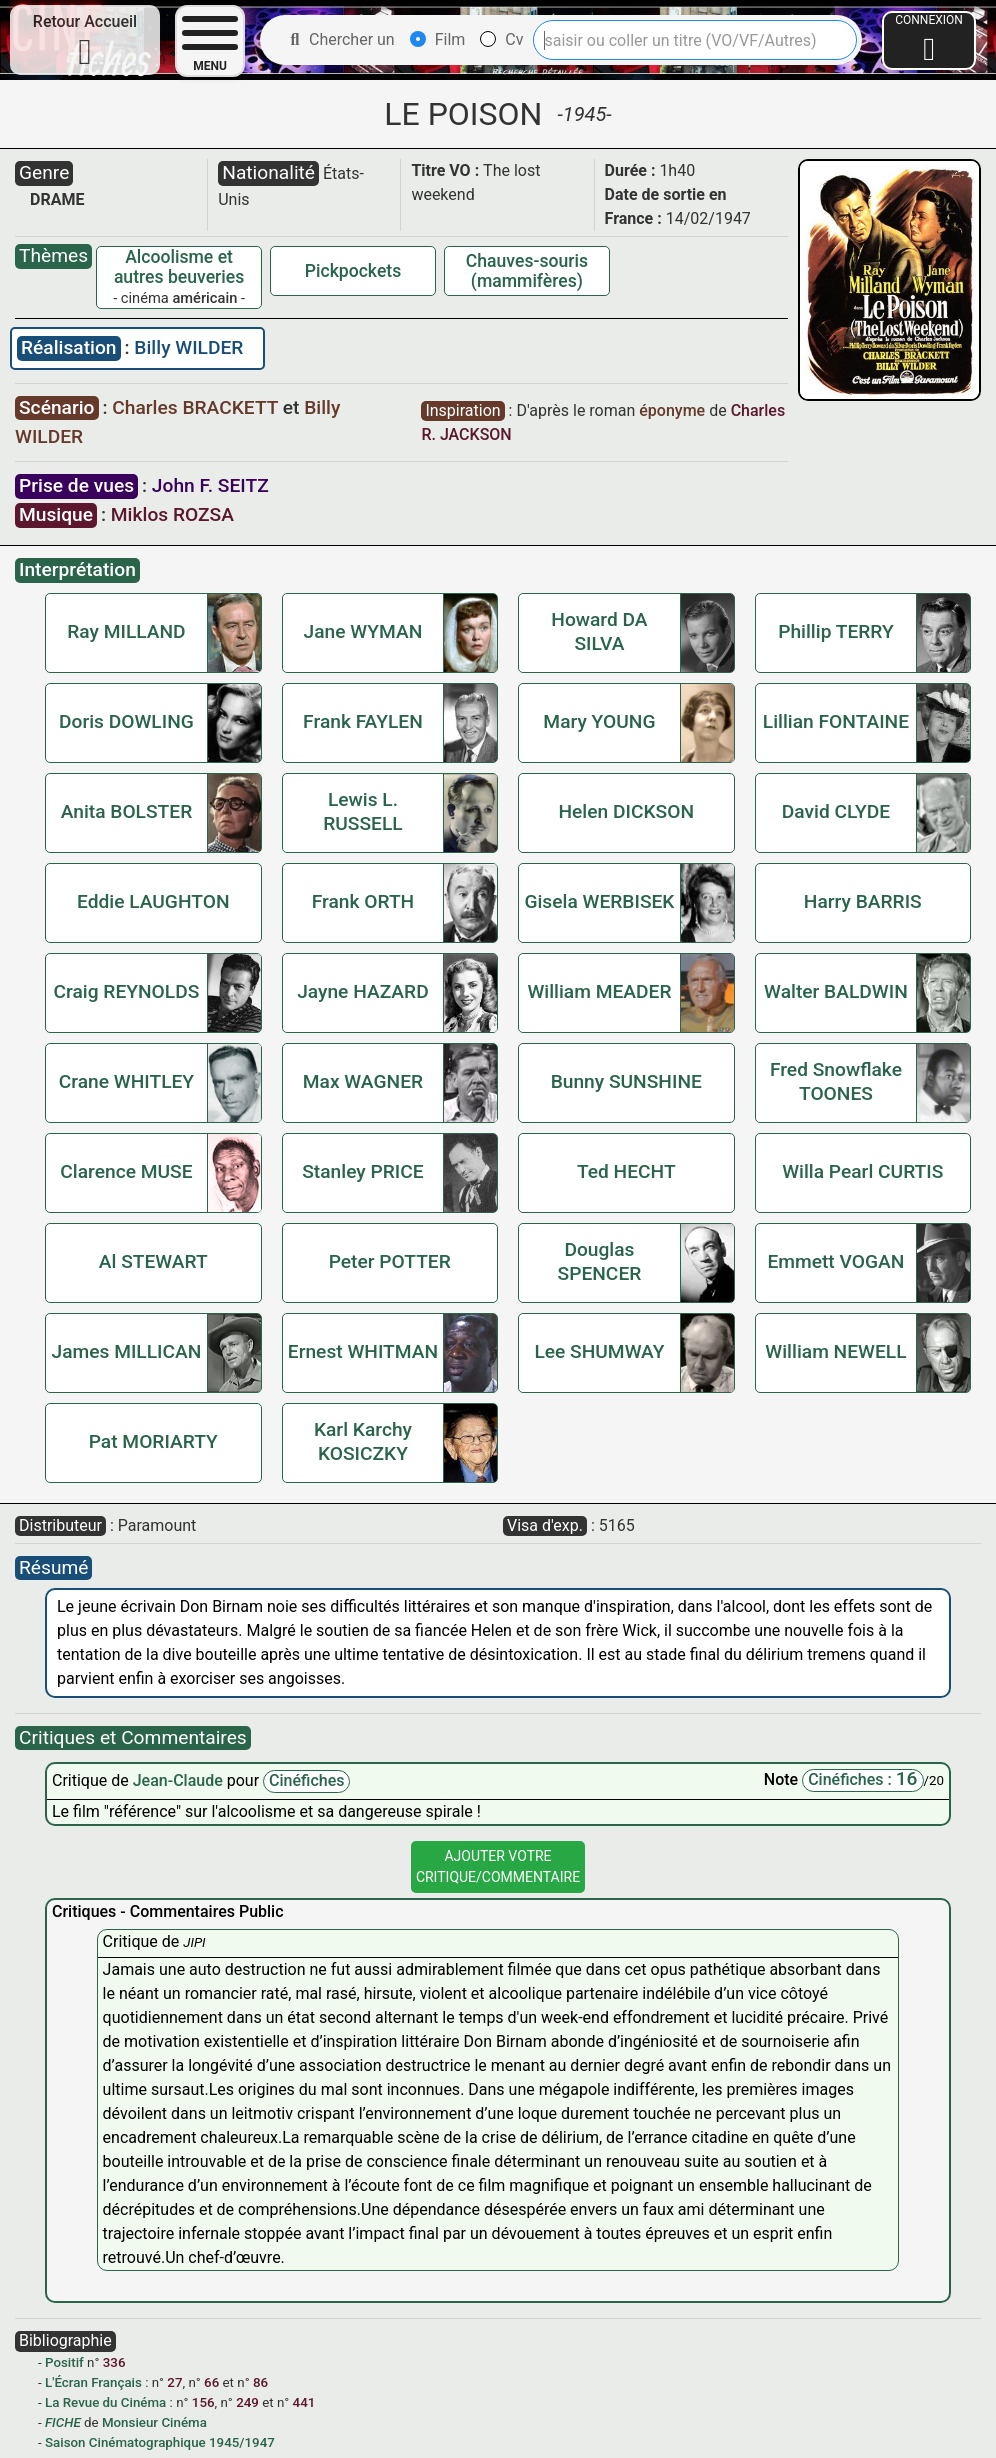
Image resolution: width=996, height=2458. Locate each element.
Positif (64, 2362)
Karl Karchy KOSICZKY (363, 1441)
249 (247, 2402)
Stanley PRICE (362, 1171)
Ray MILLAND (126, 631)
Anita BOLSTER (127, 811)
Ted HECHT (626, 1171)
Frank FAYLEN (363, 721)
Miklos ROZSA (172, 514)
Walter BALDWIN (836, 991)
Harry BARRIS (863, 901)
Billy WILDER (188, 347)
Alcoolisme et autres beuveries (179, 267)
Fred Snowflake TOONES (836, 1081)
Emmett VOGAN (835, 1261)
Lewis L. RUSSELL (362, 811)
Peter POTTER (390, 1261)
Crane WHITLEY (126, 1081)
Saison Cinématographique (125, 2442)
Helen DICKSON (626, 811)
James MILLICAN (127, 1351)
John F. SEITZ (210, 485)
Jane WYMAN (363, 631)
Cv (501, 39)
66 (211, 2382)
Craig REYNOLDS (127, 991)
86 (260, 2382)
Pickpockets (353, 271)
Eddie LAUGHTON (153, 901)
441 (304, 2402)
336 (114, 2362)
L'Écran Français (93, 2382)
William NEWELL (835, 1351)
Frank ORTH (363, 901)
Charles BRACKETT (197, 407)
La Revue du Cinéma (105, 2402)
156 (203, 2402)
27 (174, 2382)
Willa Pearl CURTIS (862, 1171)
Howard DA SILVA (599, 631)
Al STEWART (153, 1261)
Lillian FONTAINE (836, 721)
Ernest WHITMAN (363, 1351)
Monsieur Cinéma (154, 2422)
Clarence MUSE (126, 1171)
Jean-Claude (180, 1780)
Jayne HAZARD (363, 991)
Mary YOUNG (599, 721)
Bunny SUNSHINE (626, 1081)
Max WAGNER (363, 1081)
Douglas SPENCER (600, 1261)
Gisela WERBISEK (599, 901)
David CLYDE (836, 811)
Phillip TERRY (836, 631)
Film (438, 39)
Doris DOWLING (126, 721)
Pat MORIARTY (153, 1441)
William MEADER (599, 991)
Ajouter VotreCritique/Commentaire (498, 1866)
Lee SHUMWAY (599, 1351)
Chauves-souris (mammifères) (527, 271)
